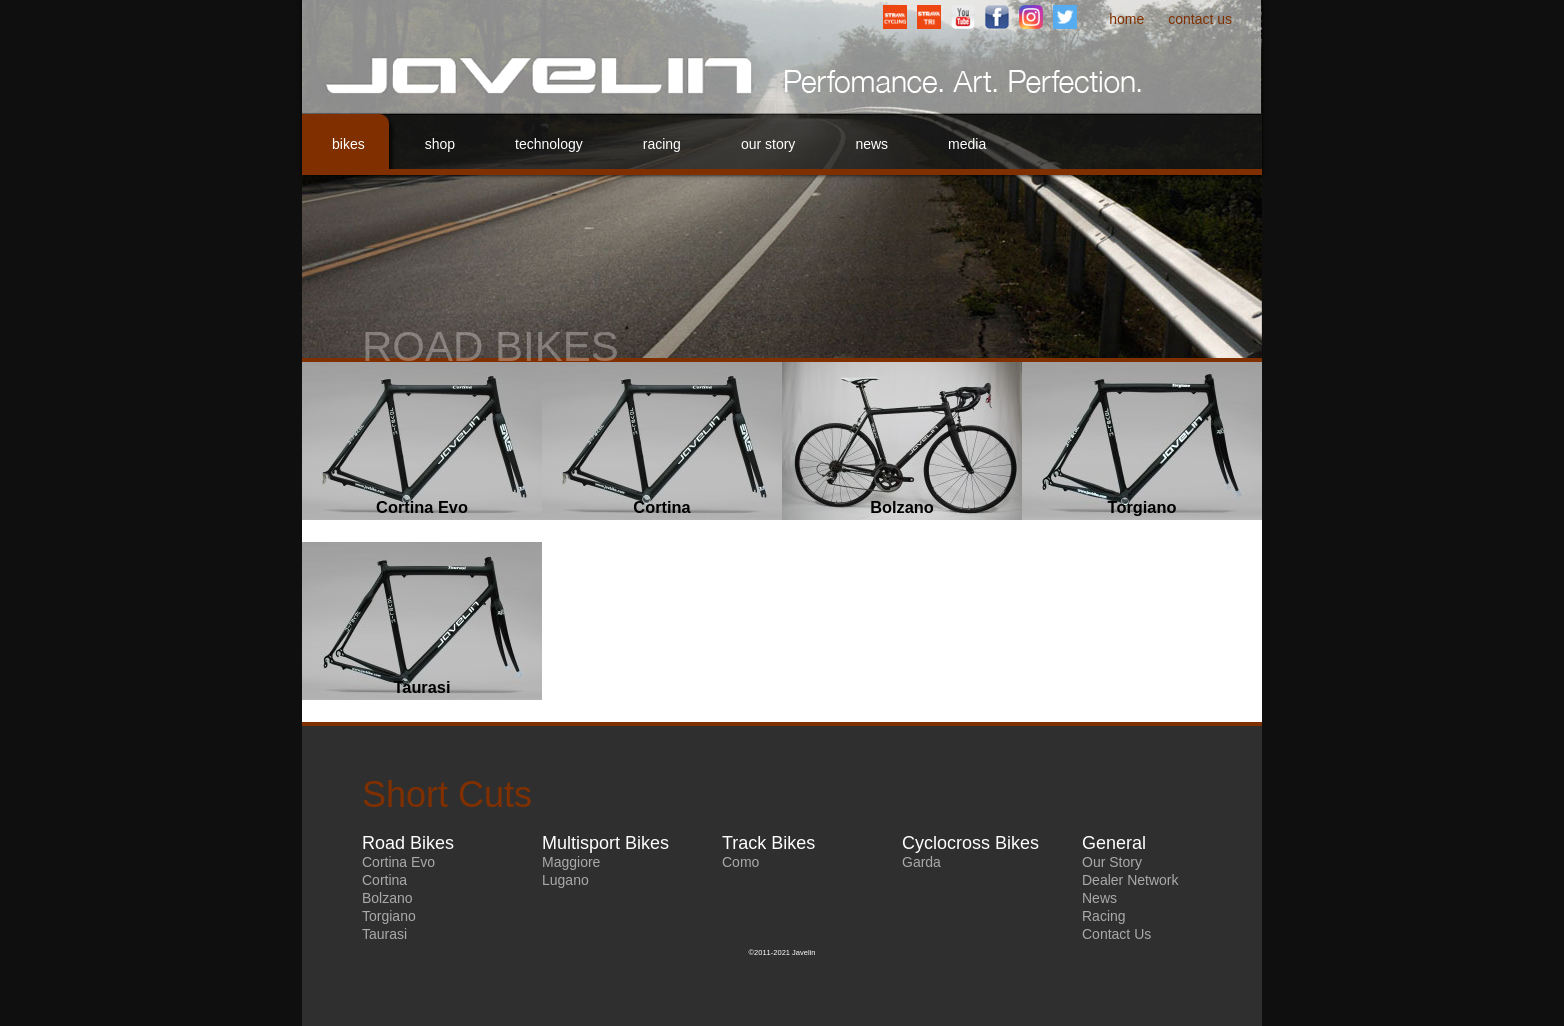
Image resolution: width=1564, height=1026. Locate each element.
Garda (921, 862)
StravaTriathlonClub (929, 17)
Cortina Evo (398, 862)
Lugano (565, 880)
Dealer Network (1130, 880)
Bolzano (387, 898)
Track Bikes (768, 843)
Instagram (1031, 17)
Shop (440, 144)
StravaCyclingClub (895, 17)
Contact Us (1200, 19)
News (871, 144)
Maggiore (571, 862)
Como (740, 862)
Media (967, 144)
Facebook (997, 17)
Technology (549, 144)
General (1114, 843)
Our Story (768, 144)
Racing (662, 144)
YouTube (963, 17)
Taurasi (384, 934)
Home (1126, 19)
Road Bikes (408, 843)
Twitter (1065, 17)
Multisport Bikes (605, 843)
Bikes (348, 144)
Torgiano (389, 916)
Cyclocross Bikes (970, 843)
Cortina (384, 880)
